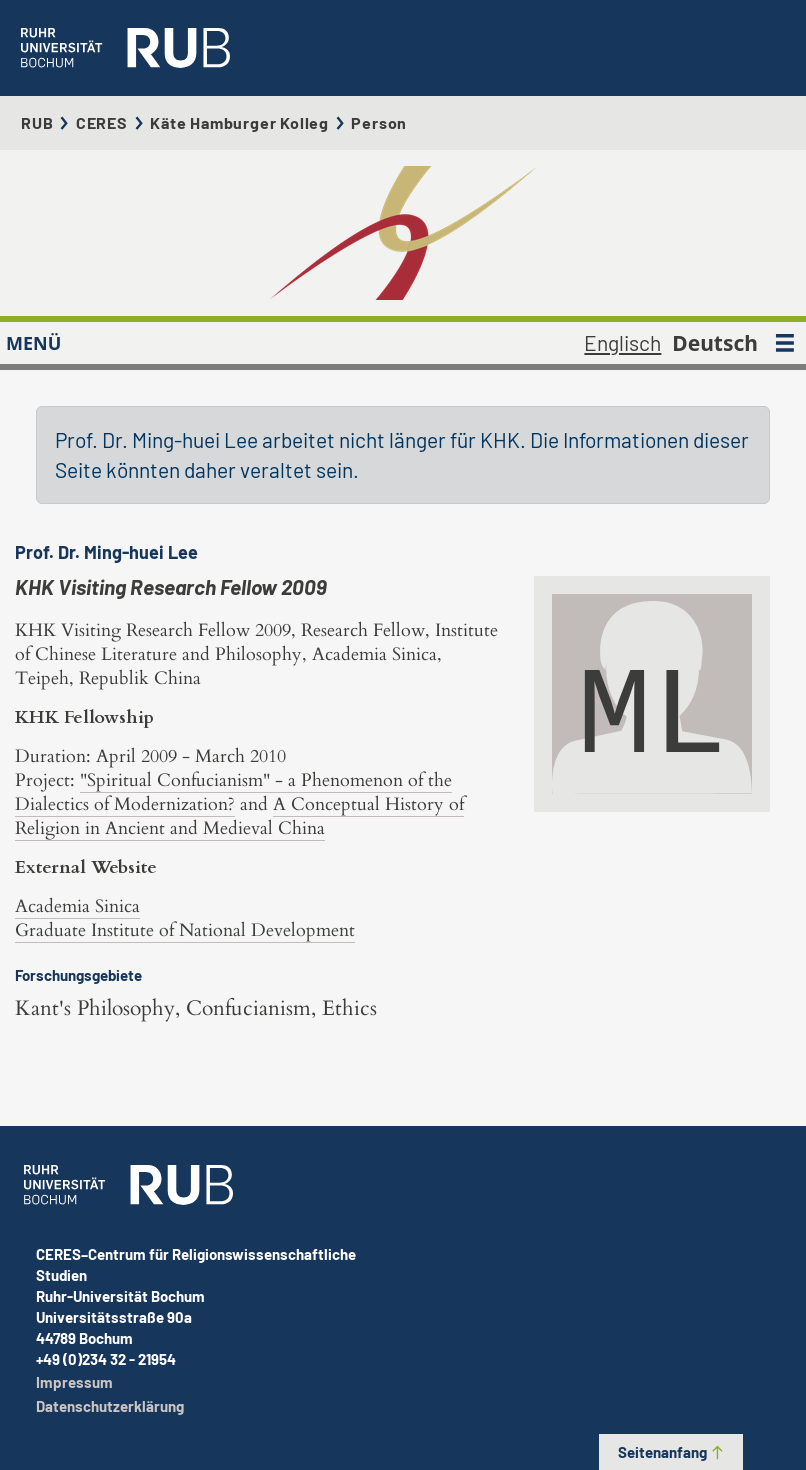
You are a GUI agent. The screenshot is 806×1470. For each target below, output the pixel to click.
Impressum (74, 1382)
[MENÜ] (785, 343)
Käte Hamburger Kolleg (239, 122)
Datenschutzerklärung (110, 1406)
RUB (37, 122)
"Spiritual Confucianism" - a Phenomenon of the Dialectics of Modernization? (233, 792)
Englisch (622, 342)
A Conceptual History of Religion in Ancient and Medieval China (239, 816)
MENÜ (33, 343)
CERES (102, 122)
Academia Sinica (77, 906)
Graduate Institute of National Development (185, 930)
